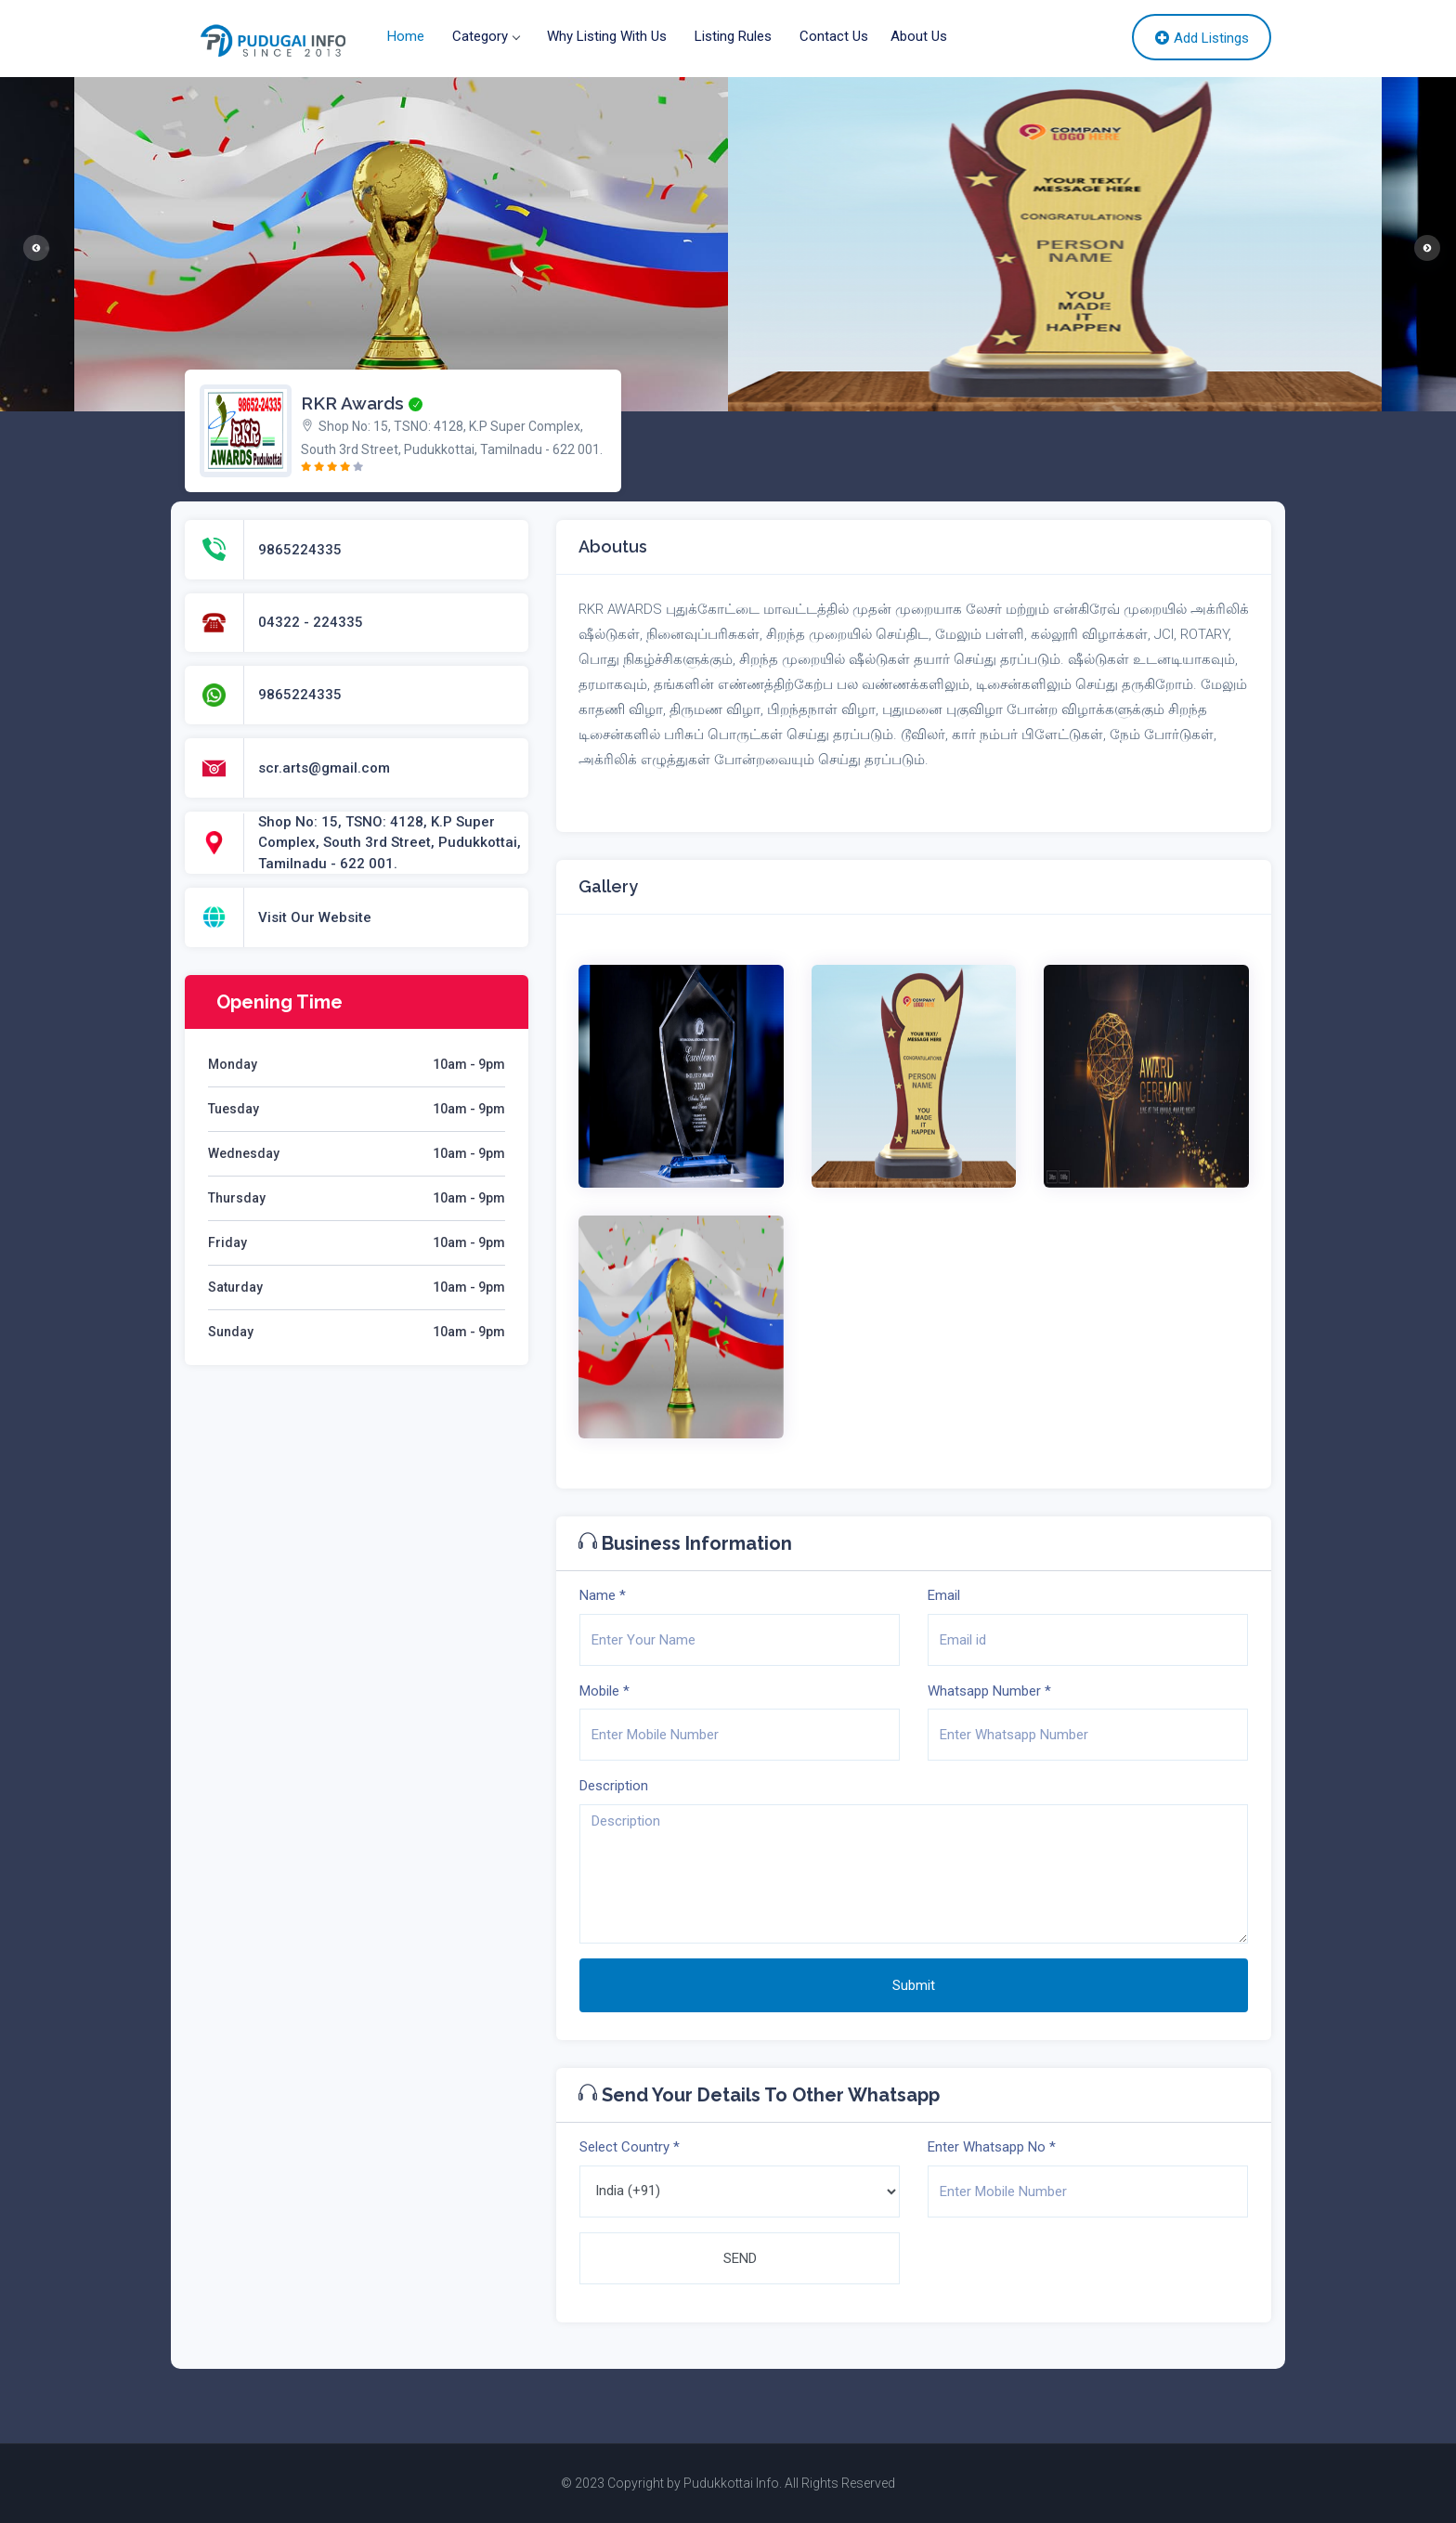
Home (405, 36)
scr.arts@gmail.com (324, 768)
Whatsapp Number (989, 1691)
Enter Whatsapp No (992, 2147)
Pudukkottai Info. (732, 2483)
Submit (913, 1985)
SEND (740, 2258)
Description (613, 1785)
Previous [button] (32, 244)
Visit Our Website (314, 917)
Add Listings (1202, 38)
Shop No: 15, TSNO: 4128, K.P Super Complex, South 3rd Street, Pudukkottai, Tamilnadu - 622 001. (389, 842)
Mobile (604, 1691)
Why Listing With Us (607, 36)
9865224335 (300, 549)
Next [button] (1423, 244)
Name (602, 1595)
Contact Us (834, 36)
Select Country (629, 2147)
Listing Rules (733, 36)
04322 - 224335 (310, 622)
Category (485, 36)
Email (944, 1595)
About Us (918, 36)
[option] (1055, 244)
